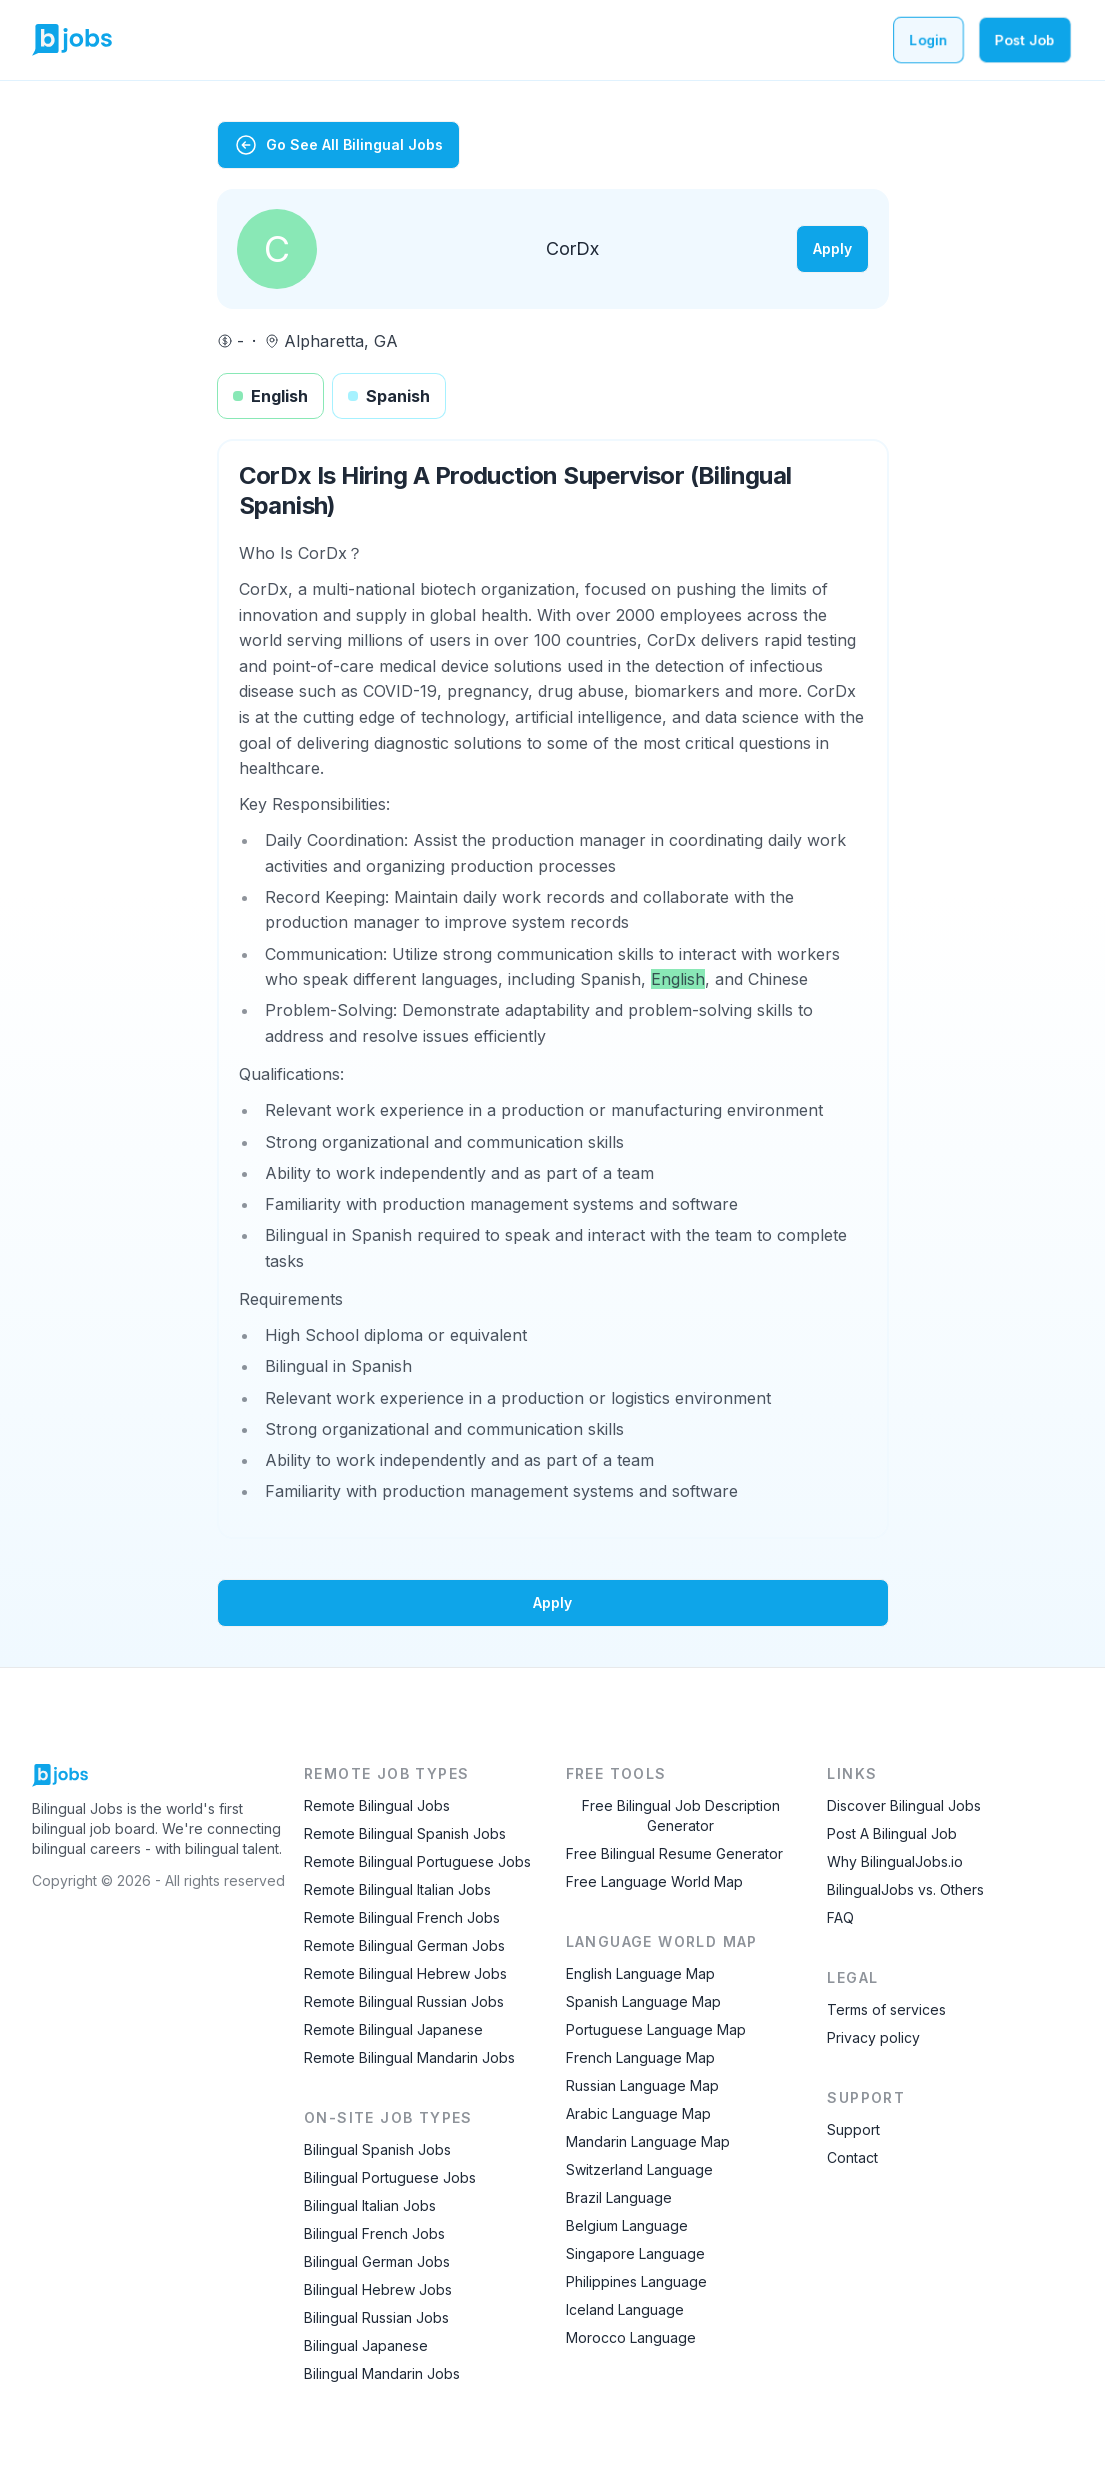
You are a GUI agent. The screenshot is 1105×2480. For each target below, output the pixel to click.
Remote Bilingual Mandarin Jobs (409, 2057)
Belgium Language (627, 2225)
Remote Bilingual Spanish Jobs (405, 1833)
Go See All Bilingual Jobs (338, 145)
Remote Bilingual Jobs (377, 1805)
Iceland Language (625, 2309)
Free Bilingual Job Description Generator (681, 1815)
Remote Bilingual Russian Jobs (404, 2001)
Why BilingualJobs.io (895, 1861)
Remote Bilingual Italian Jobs (397, 1889)
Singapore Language (635, 2253)
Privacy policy (873, 2037)
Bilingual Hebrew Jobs (378, 2289)
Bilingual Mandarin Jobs (382, 2373)
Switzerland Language (639, 2169)
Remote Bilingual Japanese (393, 2029)
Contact (852, 2157)
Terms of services (886, 2009)
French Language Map (640, 2057)
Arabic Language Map (638, 2113)
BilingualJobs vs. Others (905, 1889)
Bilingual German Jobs (377, 2261)
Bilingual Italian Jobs (370, 2205)
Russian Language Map (642, 2085)
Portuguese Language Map (656, 2029)
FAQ (840, 1917)
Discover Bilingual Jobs (904, 1805)
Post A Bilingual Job (892, 1833)
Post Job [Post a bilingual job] (1025, 39)
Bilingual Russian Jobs (376, 2317)
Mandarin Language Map (648, 2141)
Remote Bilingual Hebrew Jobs (405, 1973)
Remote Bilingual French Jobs (402, 1917)
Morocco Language (631, 2337)
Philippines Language (636, 2281)
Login (928, 39)
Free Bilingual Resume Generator (674, 1853)
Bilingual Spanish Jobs (377, 2149)
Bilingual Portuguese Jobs (390, 2177)
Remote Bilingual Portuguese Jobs (417, 1861)
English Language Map (640, 1973)
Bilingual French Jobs (374, 2233)
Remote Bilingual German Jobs (404, 1945)
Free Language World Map (654, 1881)
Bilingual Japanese (366, 2345)
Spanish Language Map (643, 2001)
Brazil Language (619, 2197)
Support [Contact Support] (853, 2129)
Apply (832, 248)
